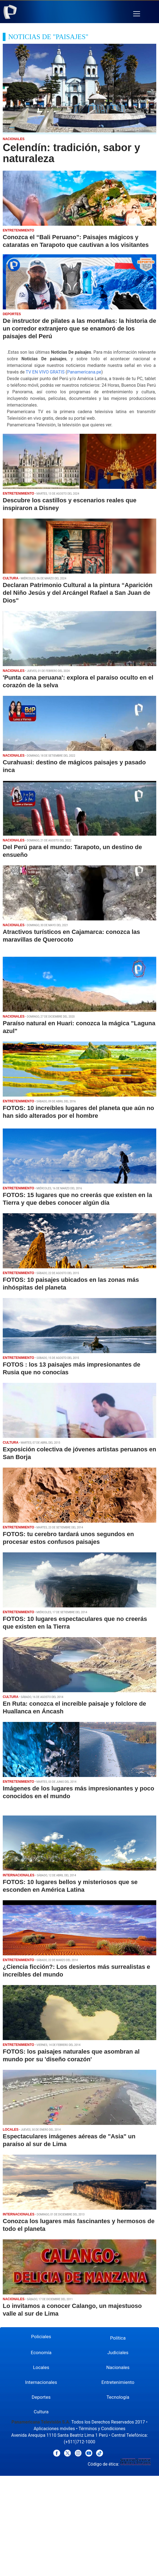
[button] (136, 13)
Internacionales (41, 2382)
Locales (41, 2367)
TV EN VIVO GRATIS (45, 372)
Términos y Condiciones (102, 2428)
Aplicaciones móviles (54, 2428)
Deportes (41, 2397)
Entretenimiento (117, 2382)
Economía (41, 2352)
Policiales (41, 2336)
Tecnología (118, 2397)
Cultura (41, 2411)
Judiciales (118, 2352)
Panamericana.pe (84, 372)
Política (118, 2338)
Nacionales (118, 2367)
